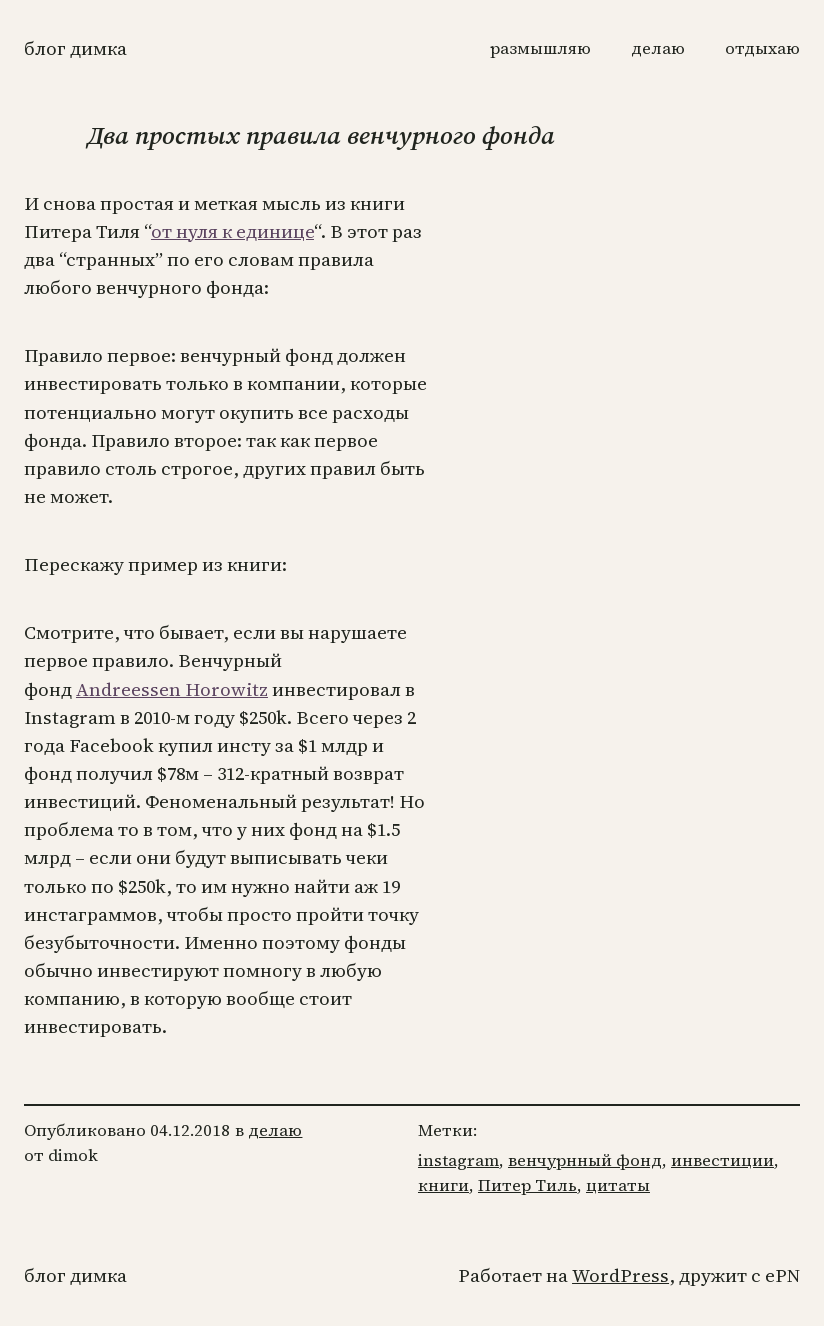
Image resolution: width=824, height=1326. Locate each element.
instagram (458, 1160)
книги (443, 1185)
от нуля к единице (232, 231)
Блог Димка (75, 48)
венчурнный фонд (585, 1160)
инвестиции (722, 1160)
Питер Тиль (527, 1185)
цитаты (618, 1185)
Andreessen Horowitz (172, 689)
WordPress (620, 1275)
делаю (275, 1130)
